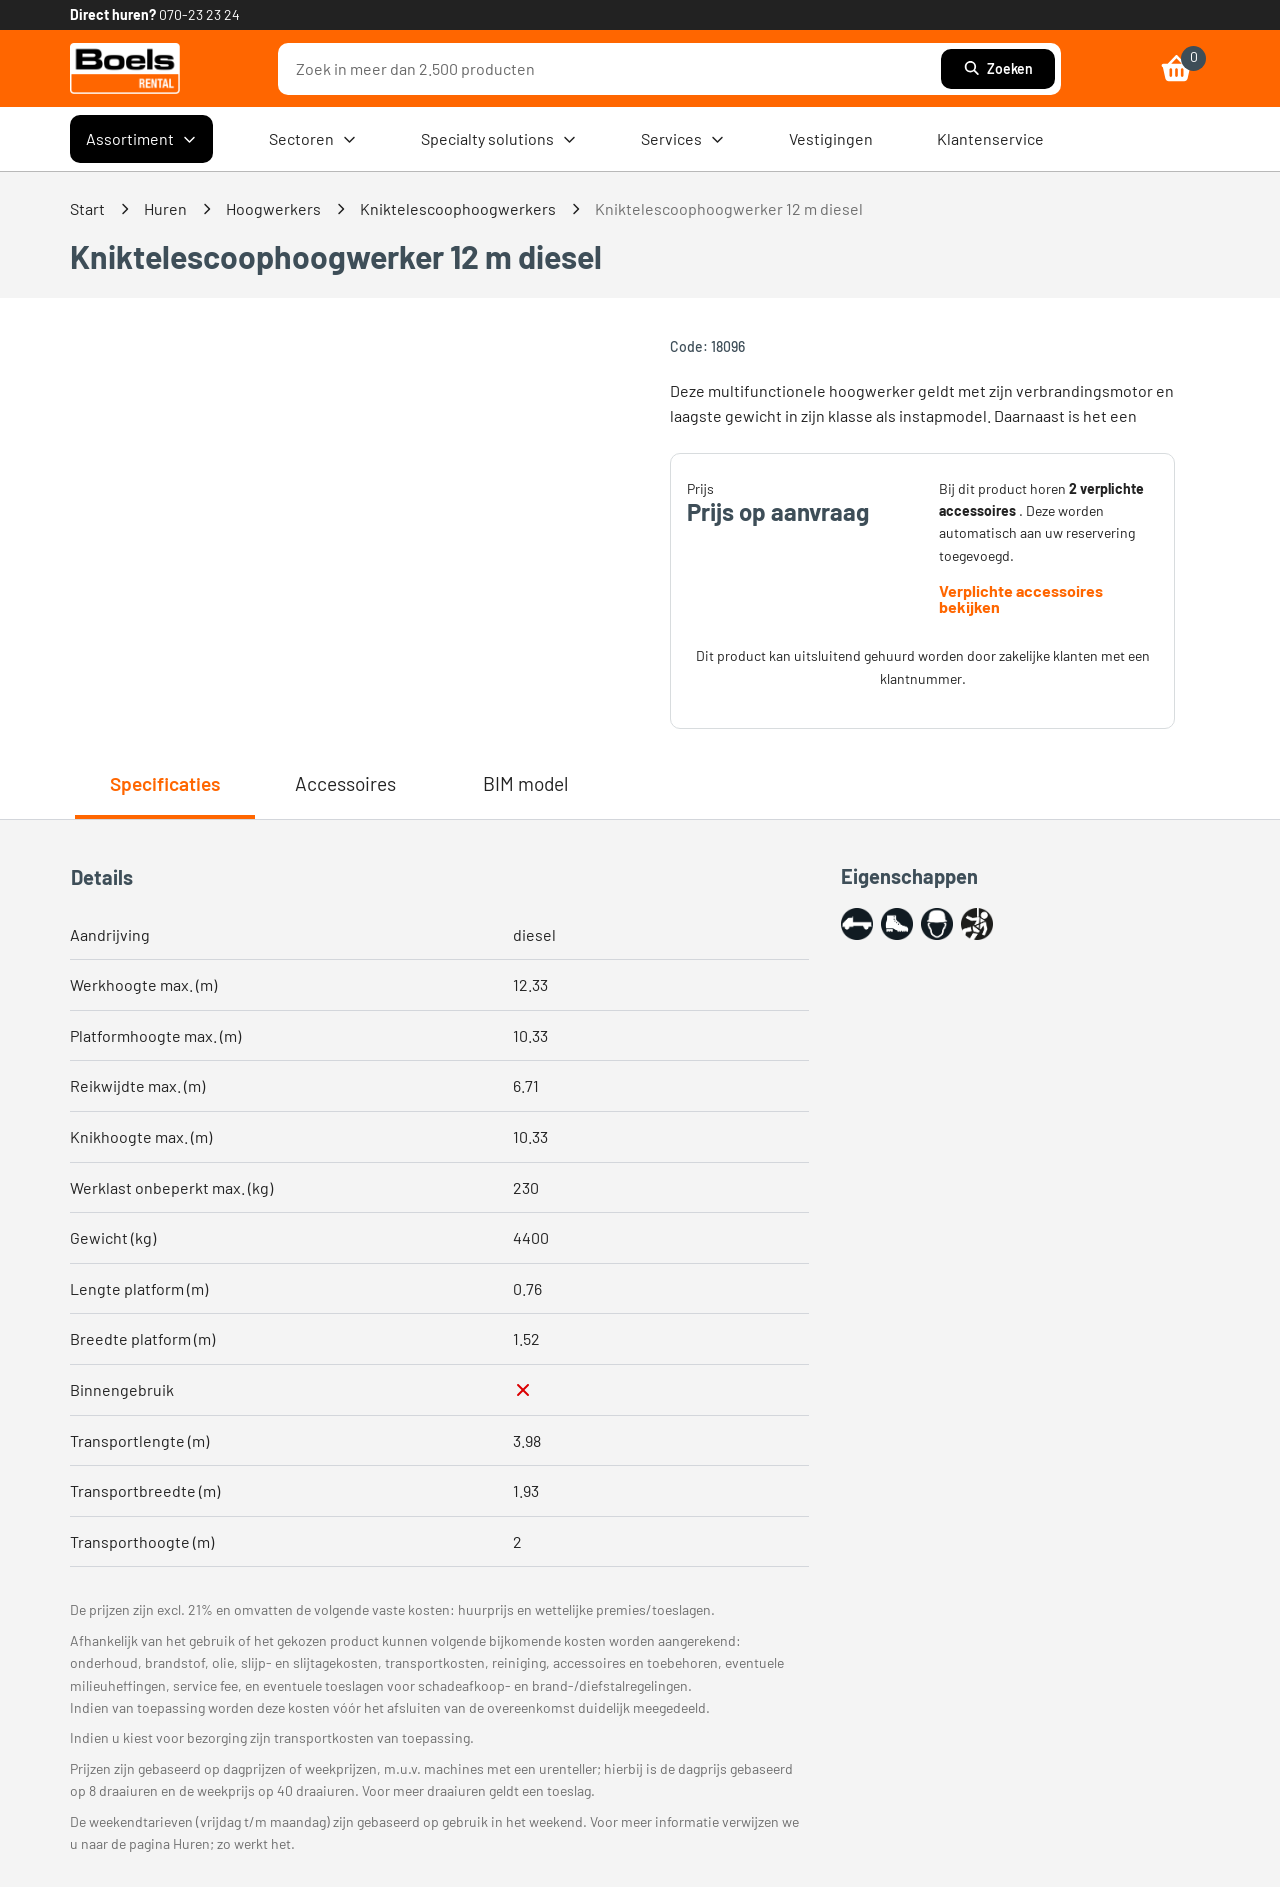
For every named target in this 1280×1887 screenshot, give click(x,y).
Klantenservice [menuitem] (990, 138)
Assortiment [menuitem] (141, 139)
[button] (857, 924)
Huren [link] (165, 208)
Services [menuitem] (683, 139)
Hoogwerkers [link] (273, 208)
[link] (125, 68)
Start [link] (87, 208)
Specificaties (165, 783)
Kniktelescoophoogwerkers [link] (458, 208)
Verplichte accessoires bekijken (1021, 599)
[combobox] (614, 69)
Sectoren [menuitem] (313, 139)
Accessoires (345, 783)
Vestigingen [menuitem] (831, 138)
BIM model (525, 783)
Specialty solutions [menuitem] (499, 139)
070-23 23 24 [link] (199, 14)
